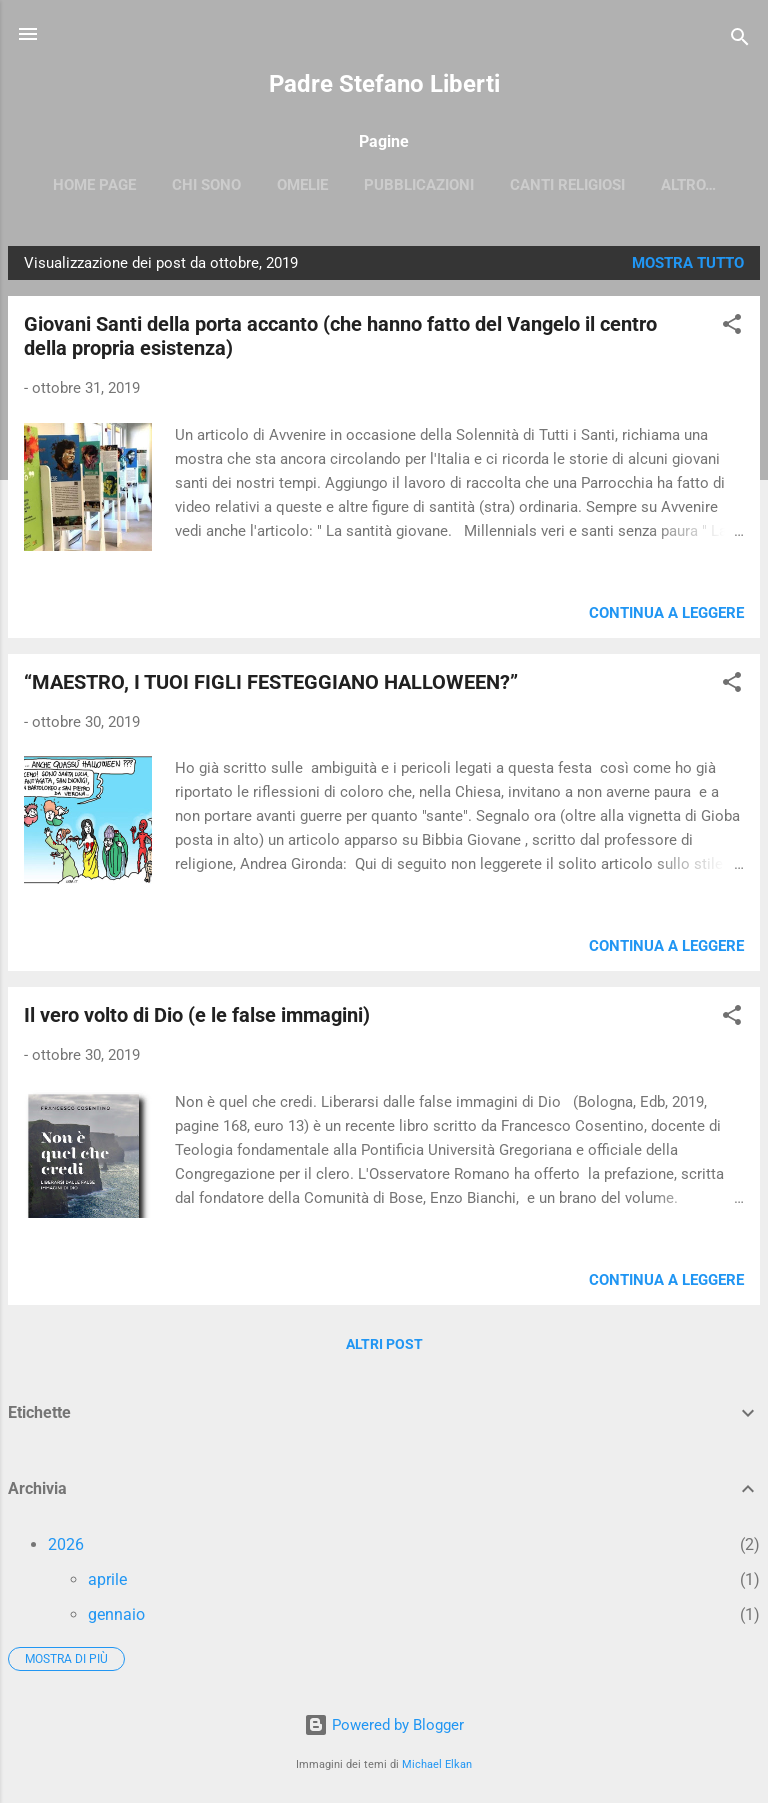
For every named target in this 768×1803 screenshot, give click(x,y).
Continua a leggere (666, 617)
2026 (66, 1548)
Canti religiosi (612, 185)
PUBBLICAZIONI (464, 185)
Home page (139, 185)
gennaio (116, 1618)
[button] (732, 331)
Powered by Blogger (384, 1726)
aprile (107, 1583)
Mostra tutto (688, 267)
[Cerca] (740, 40)
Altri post (384, 1348)
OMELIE (347, 185)
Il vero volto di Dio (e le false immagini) (197, 1019)
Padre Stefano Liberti (384, 84)
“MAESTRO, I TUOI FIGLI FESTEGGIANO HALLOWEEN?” (271, 686)
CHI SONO (251, 185)
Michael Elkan (437, 1764)
